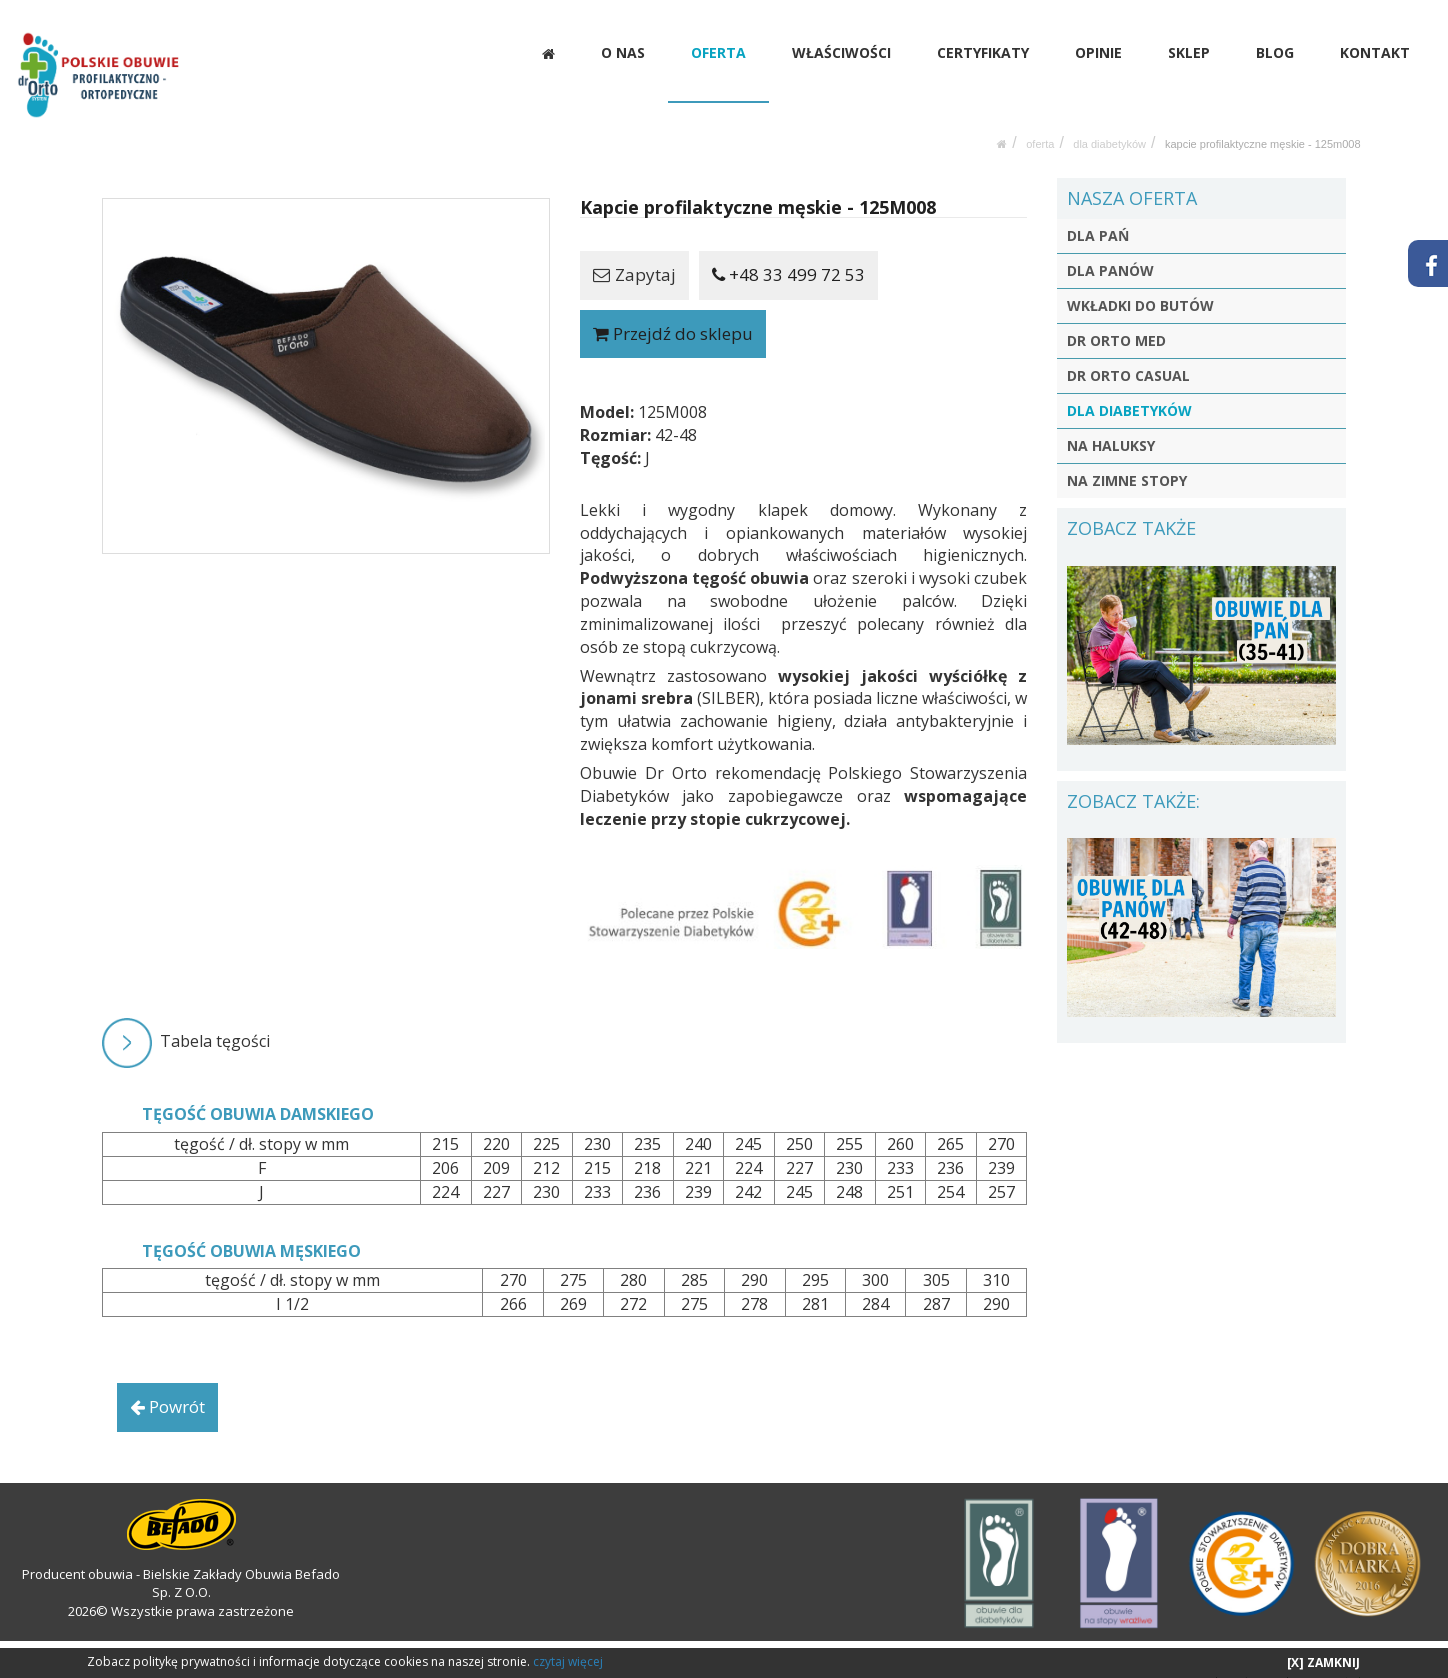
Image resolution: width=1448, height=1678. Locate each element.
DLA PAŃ (1098, 216)
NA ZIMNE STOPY (1127, 461)
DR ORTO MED (1116, 321)
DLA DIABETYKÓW (1109, 124)
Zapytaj (634, 254)
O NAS (625, 52)
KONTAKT (1375, 52)
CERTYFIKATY (984, 52)
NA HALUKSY (1111, 426)
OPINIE (1099, 52)
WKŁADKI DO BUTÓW (1140, 286)
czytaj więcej (568, 1661)
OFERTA (720, 52)
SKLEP (1190, 52)
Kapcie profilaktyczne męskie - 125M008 (1263, 124)
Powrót (167, 1386)
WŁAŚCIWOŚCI (843, 52)
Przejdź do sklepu (673, 313)
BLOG (1275, 52)
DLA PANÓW (1110, 251)
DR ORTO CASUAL (1128, 356)
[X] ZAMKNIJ (1323, 1662)
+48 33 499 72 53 (788, 254)
